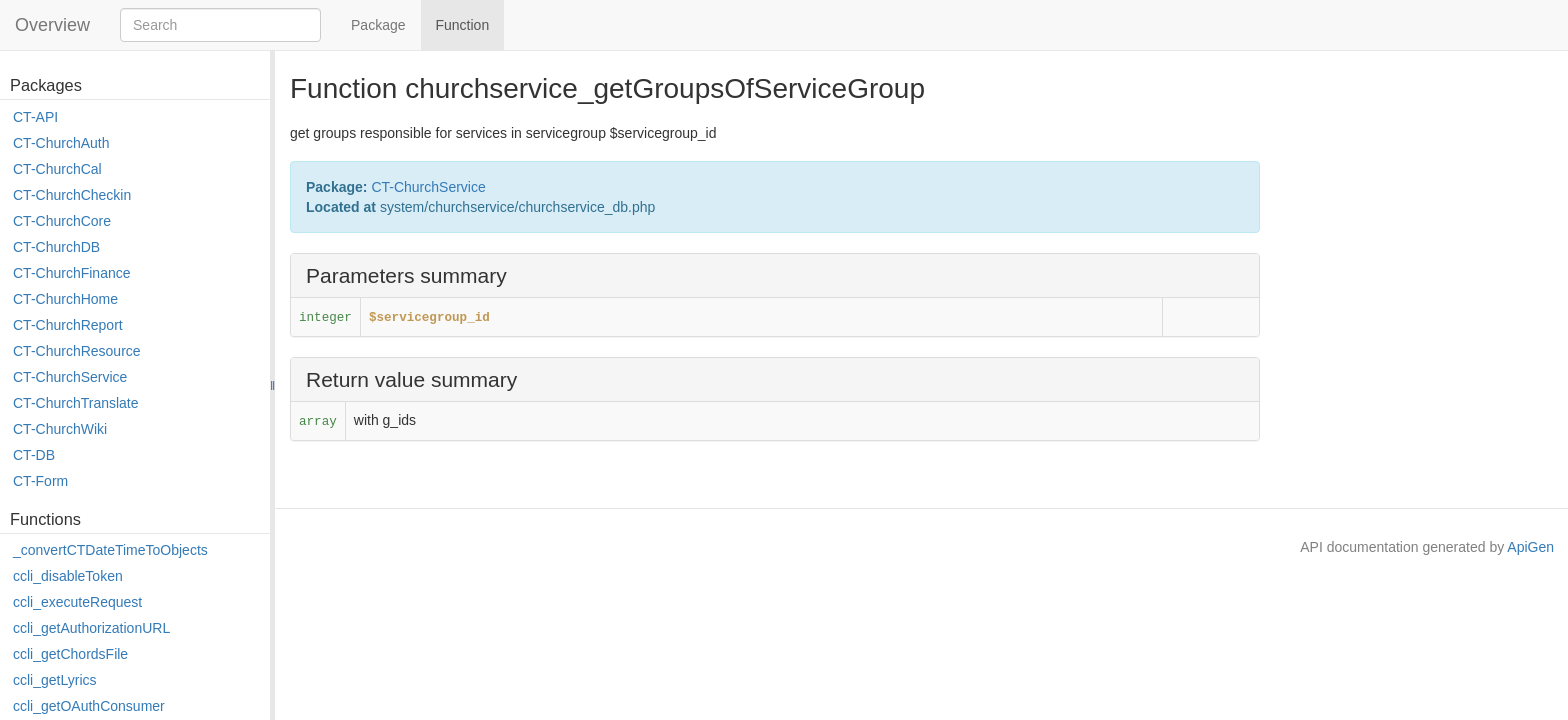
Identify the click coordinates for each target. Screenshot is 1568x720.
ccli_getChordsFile (70, 654)
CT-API (35, 117)
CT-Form (40, 481)
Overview (52, 25)
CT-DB (34, 455)
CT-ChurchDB (56, 247)
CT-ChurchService (70, 377)
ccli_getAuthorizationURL (91, 628)
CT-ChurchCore (62, 221)
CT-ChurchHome (65, 299)
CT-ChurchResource (77, 351)
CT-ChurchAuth (61, 143)
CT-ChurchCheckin (72, 195)
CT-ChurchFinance (72, 273)
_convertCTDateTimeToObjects (110, 550)
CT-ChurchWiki (60, 429)
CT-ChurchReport (68, 325)
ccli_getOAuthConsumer (89, 706)
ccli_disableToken (68, 576)
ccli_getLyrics (55, 680)
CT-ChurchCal (57, 169)
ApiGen (1530, 547)
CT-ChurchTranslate (76, 403)
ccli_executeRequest (77, 602)
